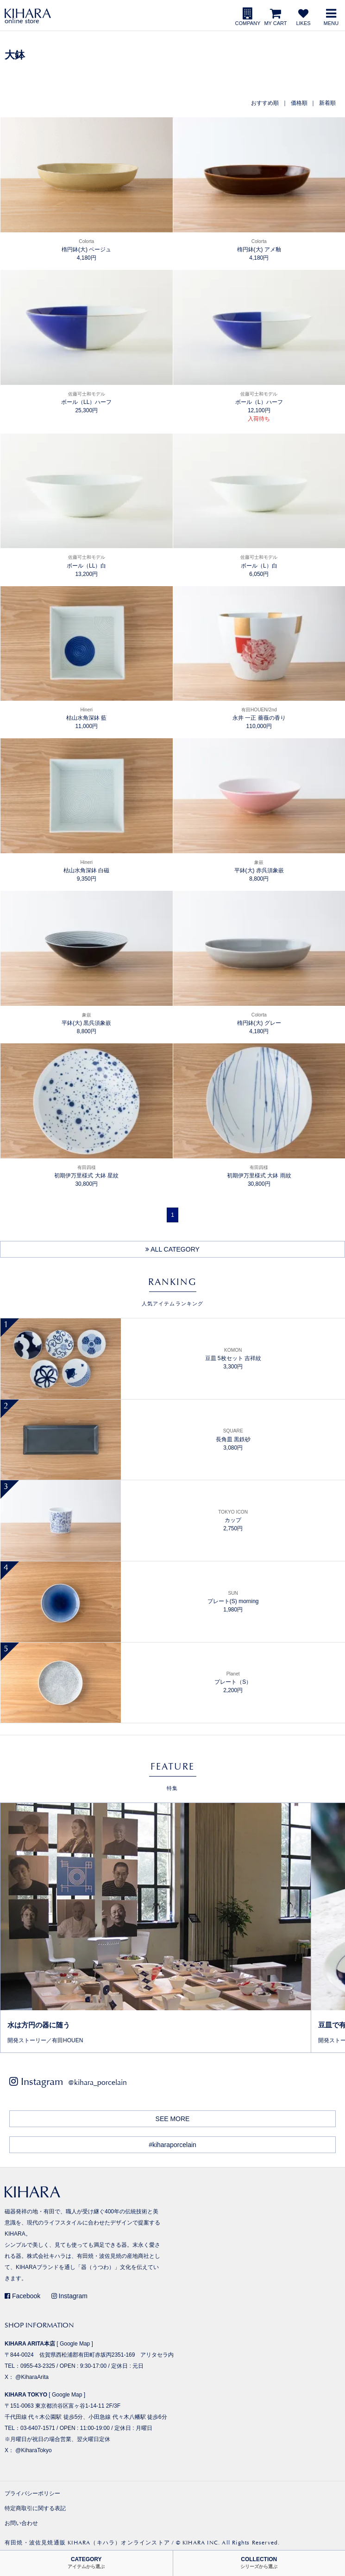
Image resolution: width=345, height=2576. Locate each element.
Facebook (22, 2296)
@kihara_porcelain (97, 2082)
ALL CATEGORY (172, 1249)
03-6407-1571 (37, 2428)
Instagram (69, 2296)
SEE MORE (173, 2118)
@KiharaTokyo (33, 2450)
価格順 (299, 103)
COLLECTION (258, 2563)
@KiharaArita (32, 2377)
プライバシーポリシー (32, 2493)
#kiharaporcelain (172, 2144)
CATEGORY (86, 2563)
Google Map (75, 2343)
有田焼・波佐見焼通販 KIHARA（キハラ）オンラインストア (87, 2542)
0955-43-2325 (37, 2366)
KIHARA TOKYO (26, 2394)
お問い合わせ (21, 2523)
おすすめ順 (265, 103)
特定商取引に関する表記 (35, 2508)
